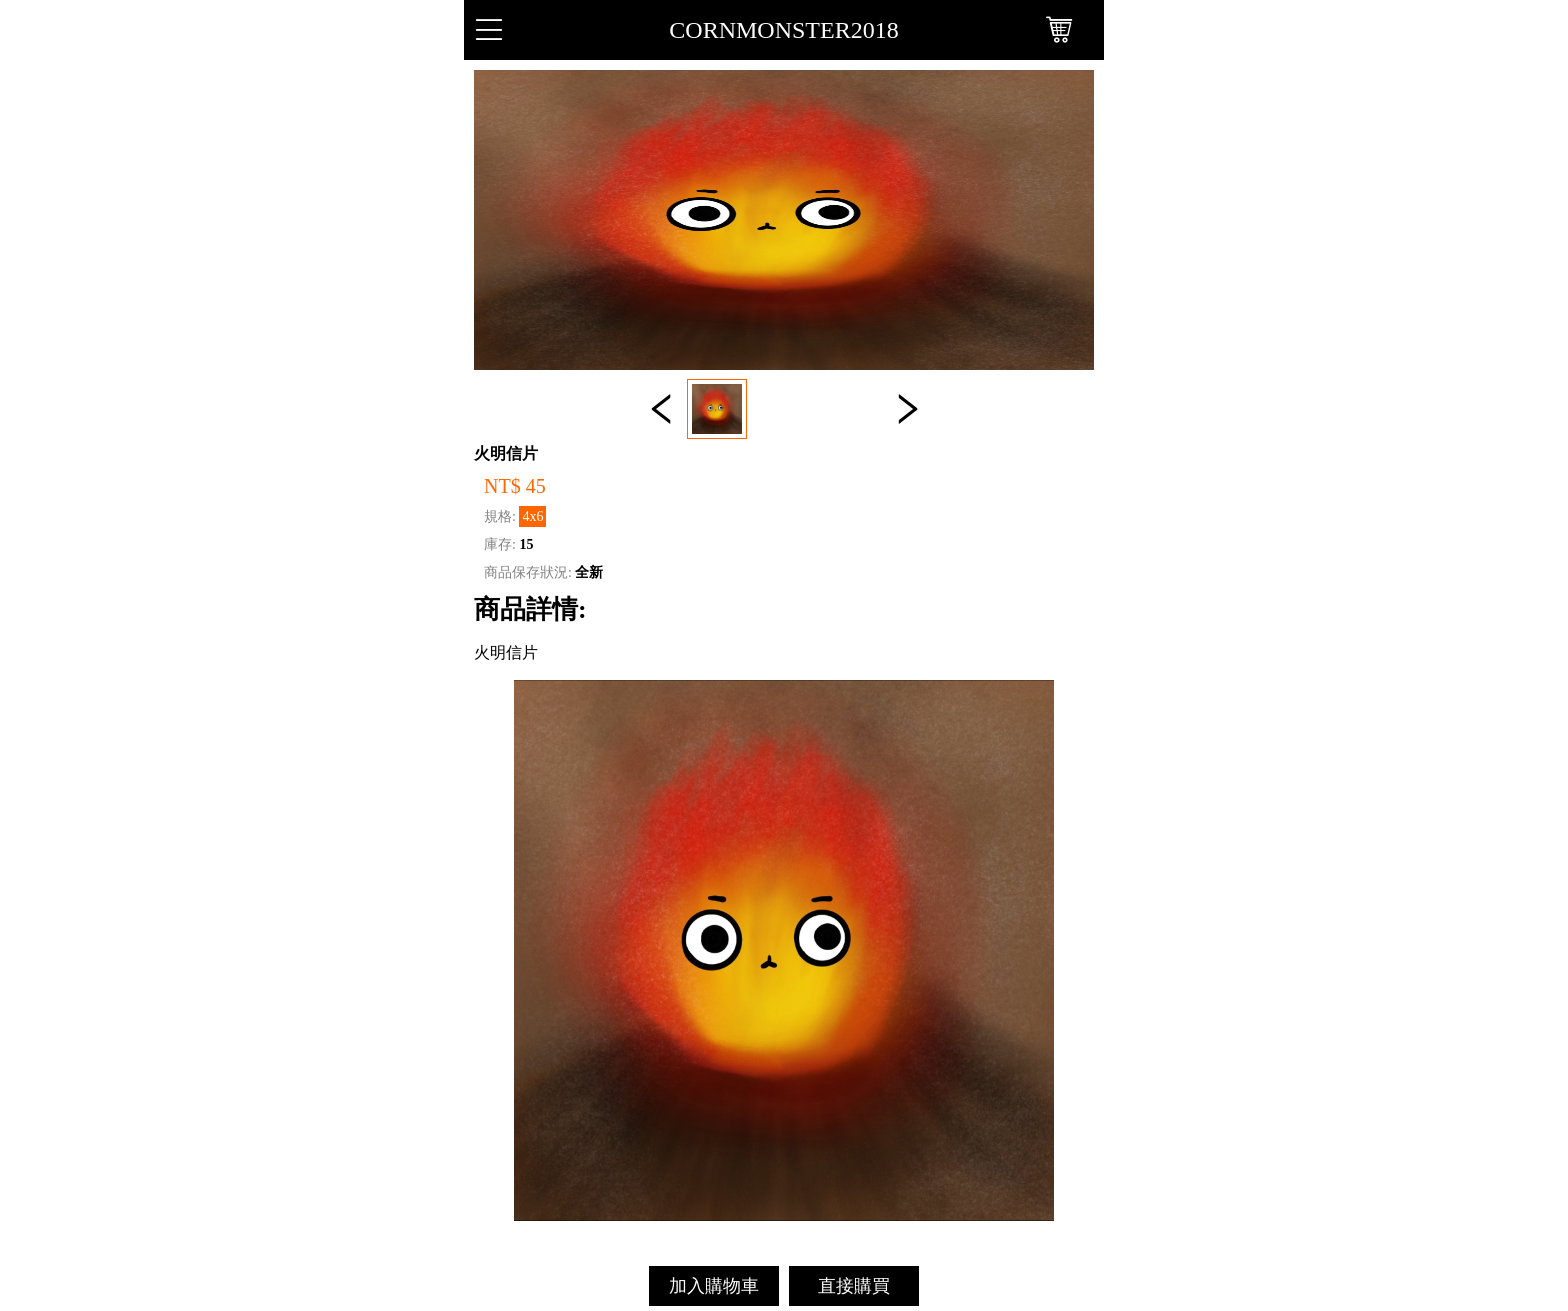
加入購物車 (714, 1286)
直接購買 (854, 1286)
